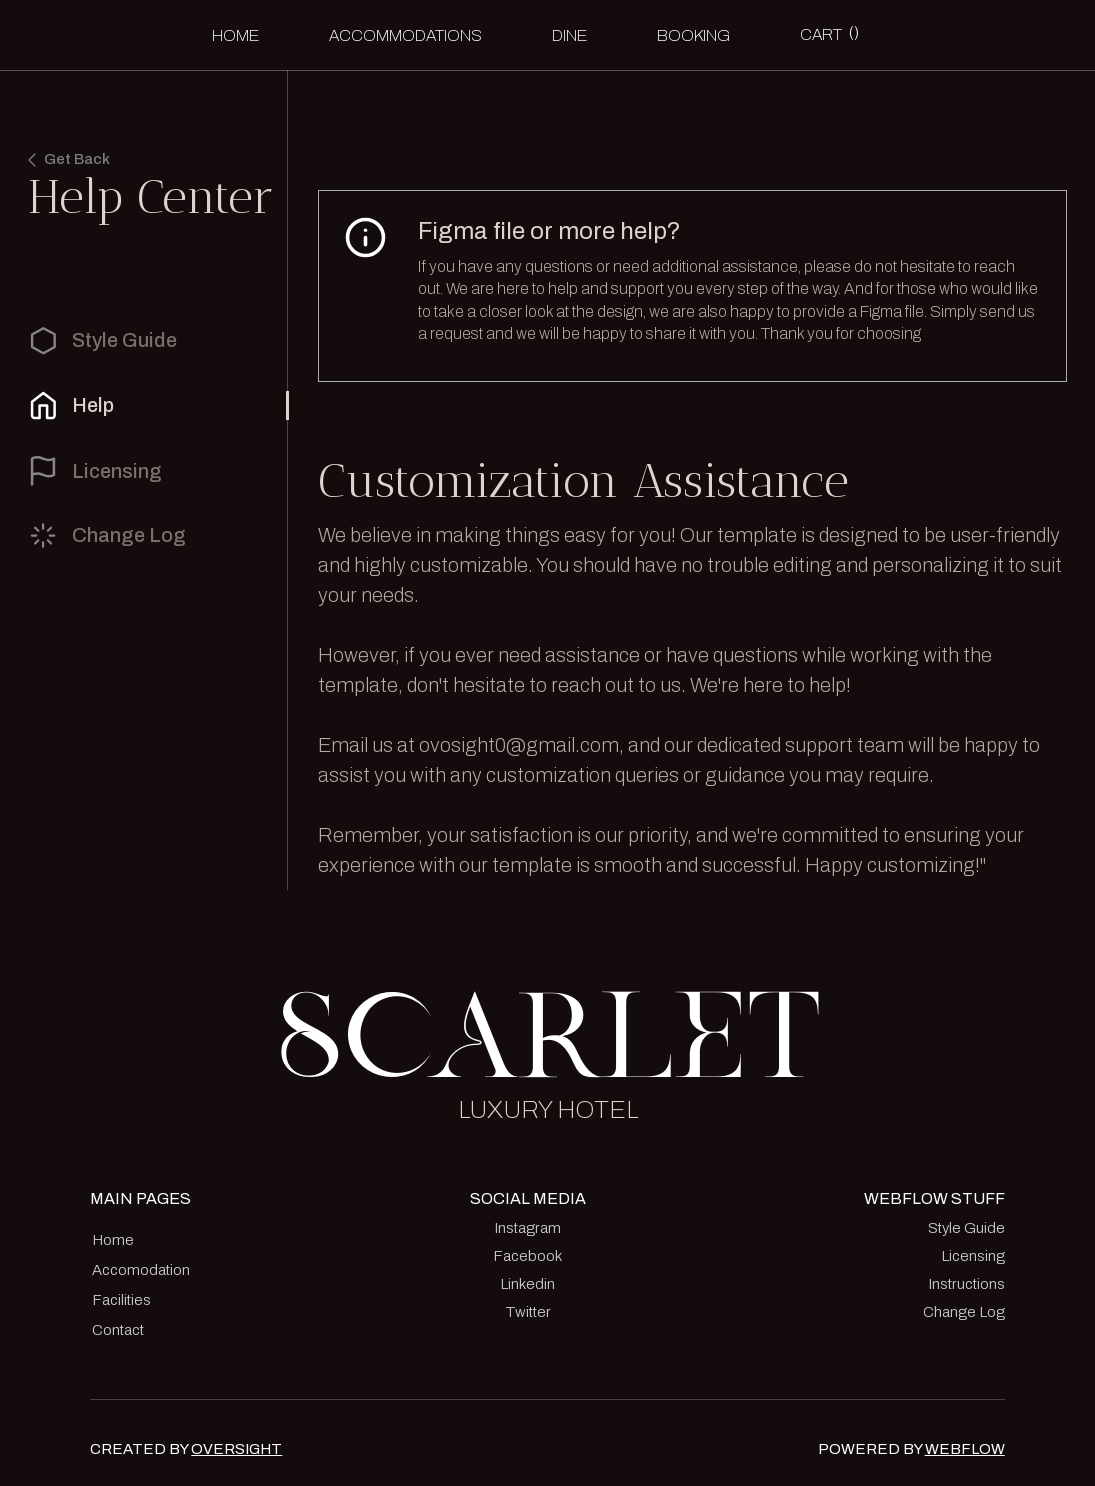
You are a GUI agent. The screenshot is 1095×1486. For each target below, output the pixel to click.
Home (235, 35)
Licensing (973, 1256)
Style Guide (966, 1228)
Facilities (121, 1300)
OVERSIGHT (236, 1449)
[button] (829, 34)
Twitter (528, 1312)
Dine (569, 35)
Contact (118, 1330)
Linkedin (527, 1284)
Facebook (527, 1256)
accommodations (405, 35)
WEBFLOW (965, 1449)
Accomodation (141, 1270)
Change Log (964, 1312)
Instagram (527, 1228)
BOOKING (693, 35)
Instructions (966, 1284)
